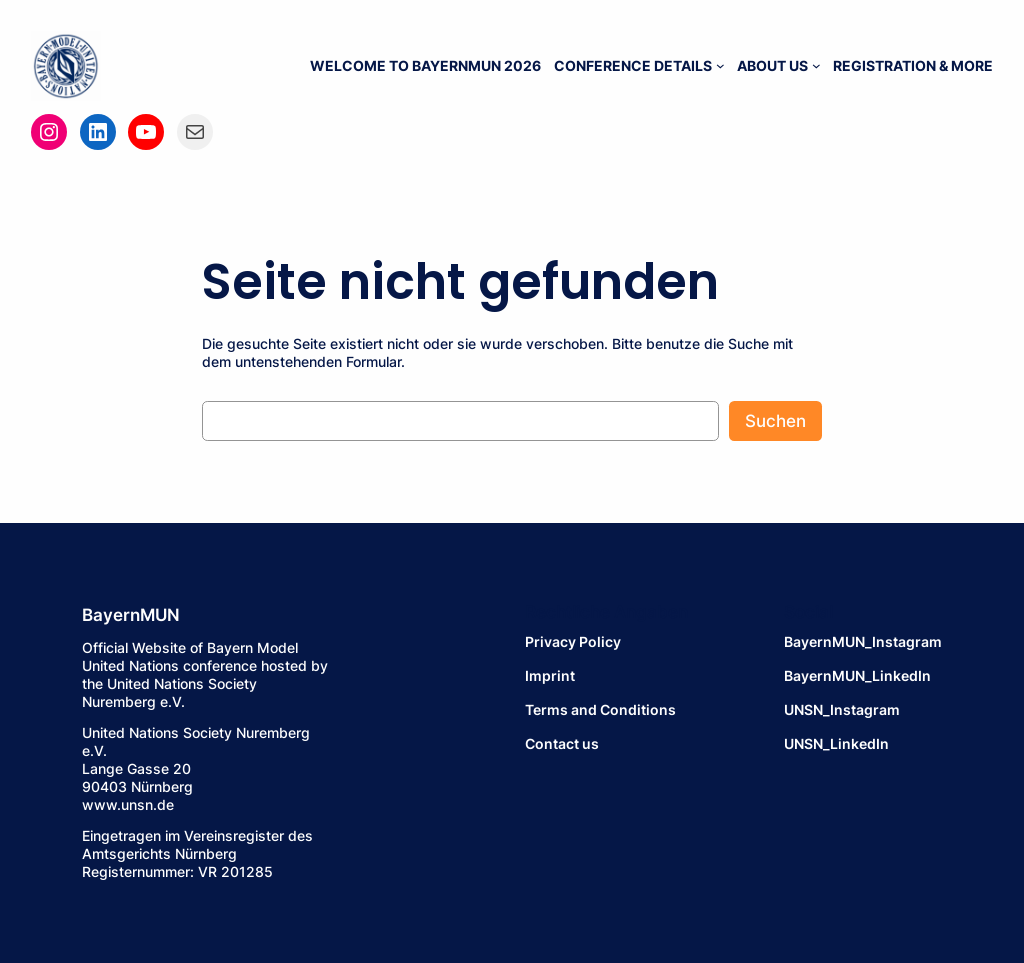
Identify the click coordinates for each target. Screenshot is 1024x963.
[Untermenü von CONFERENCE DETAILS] (720, 65)
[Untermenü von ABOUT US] (816, 65)
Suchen (775, 421)
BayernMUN (131, 615)
